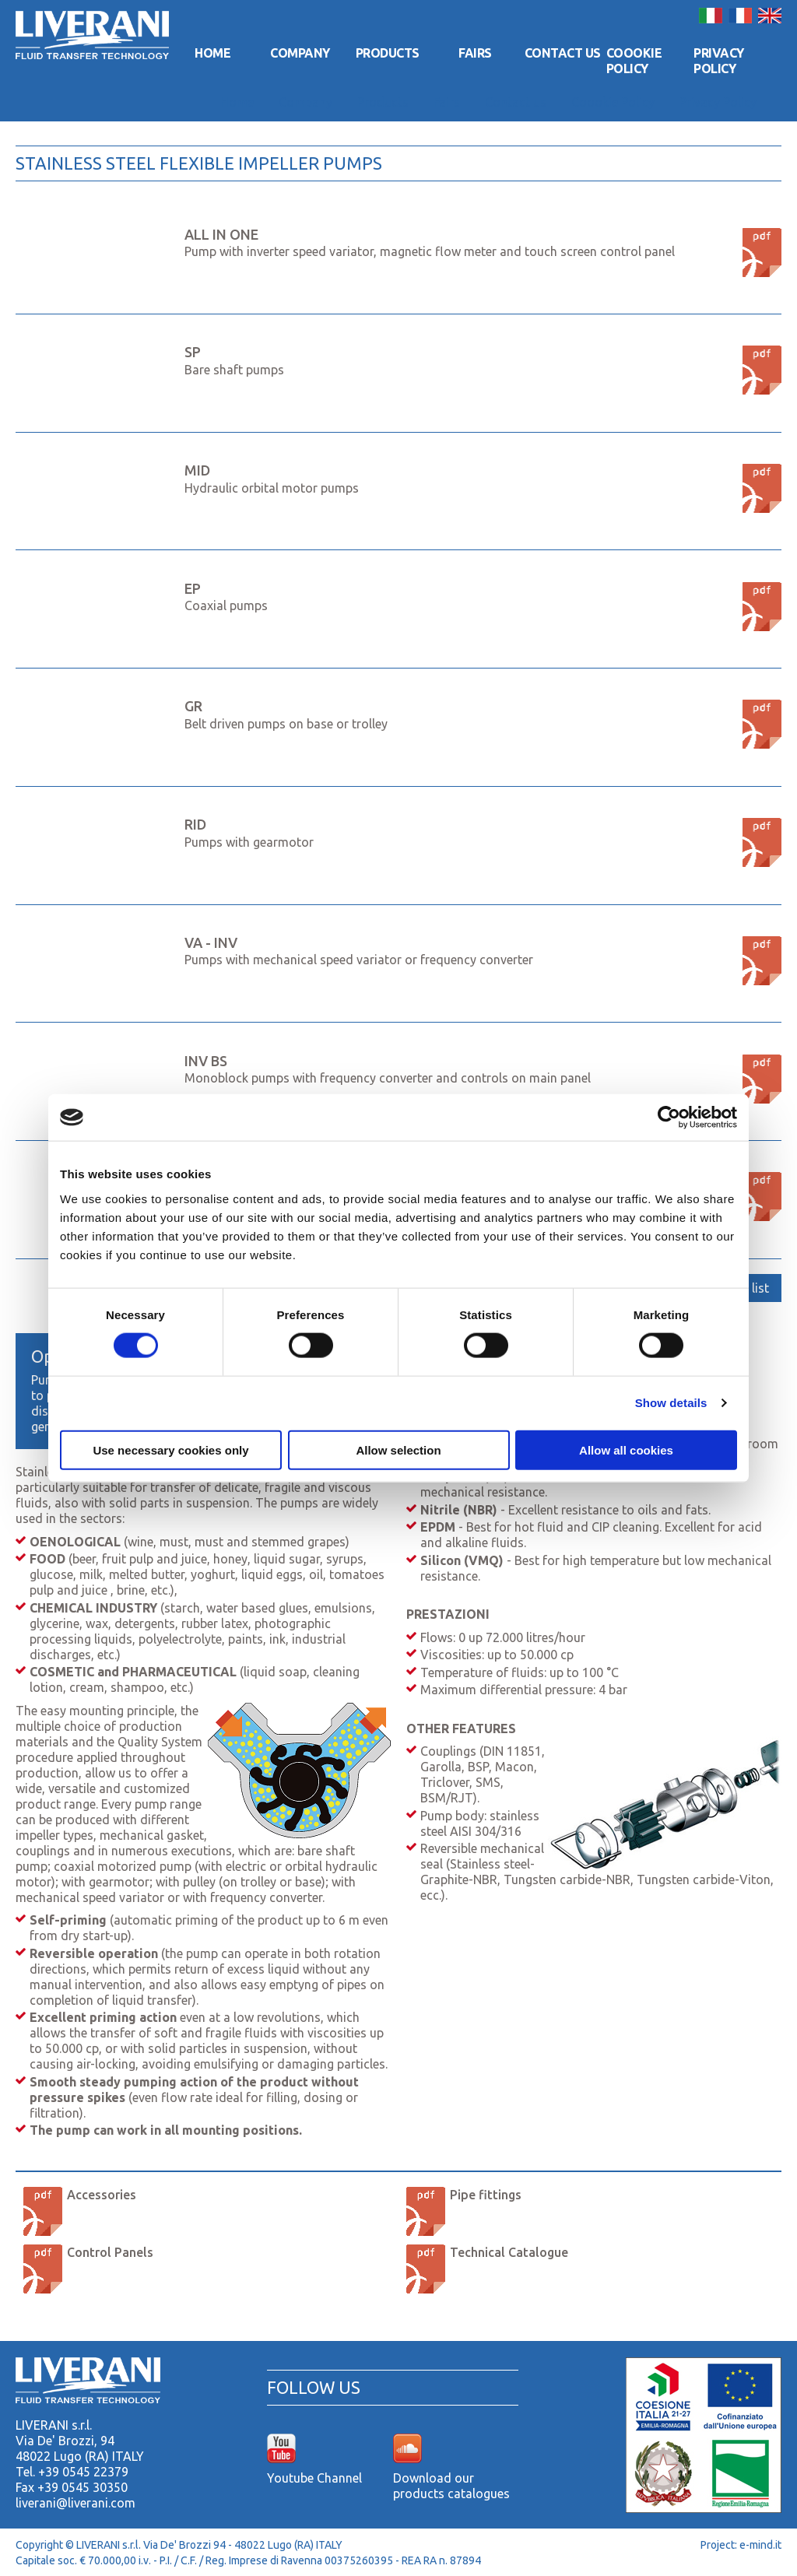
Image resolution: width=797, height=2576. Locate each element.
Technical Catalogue (509, 2252)
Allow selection (398, 1449)
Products (388, 53)
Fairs (475, 53)
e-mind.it (760, 2545)
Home (212, 53)
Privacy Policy (718, 60)
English (769, 15)
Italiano (710, 15)
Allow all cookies (626, 1449)
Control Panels (110, 2252)
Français (740, 15)
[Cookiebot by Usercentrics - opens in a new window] (669, 1117)
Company (300, 53)
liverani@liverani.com (75, 2503)
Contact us (563, 53)
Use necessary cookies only (170, 1449)
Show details (671, 1402)
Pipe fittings (485, 2195)
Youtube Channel (314, 2478)
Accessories (101, 2195)
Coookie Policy (634, 60)
